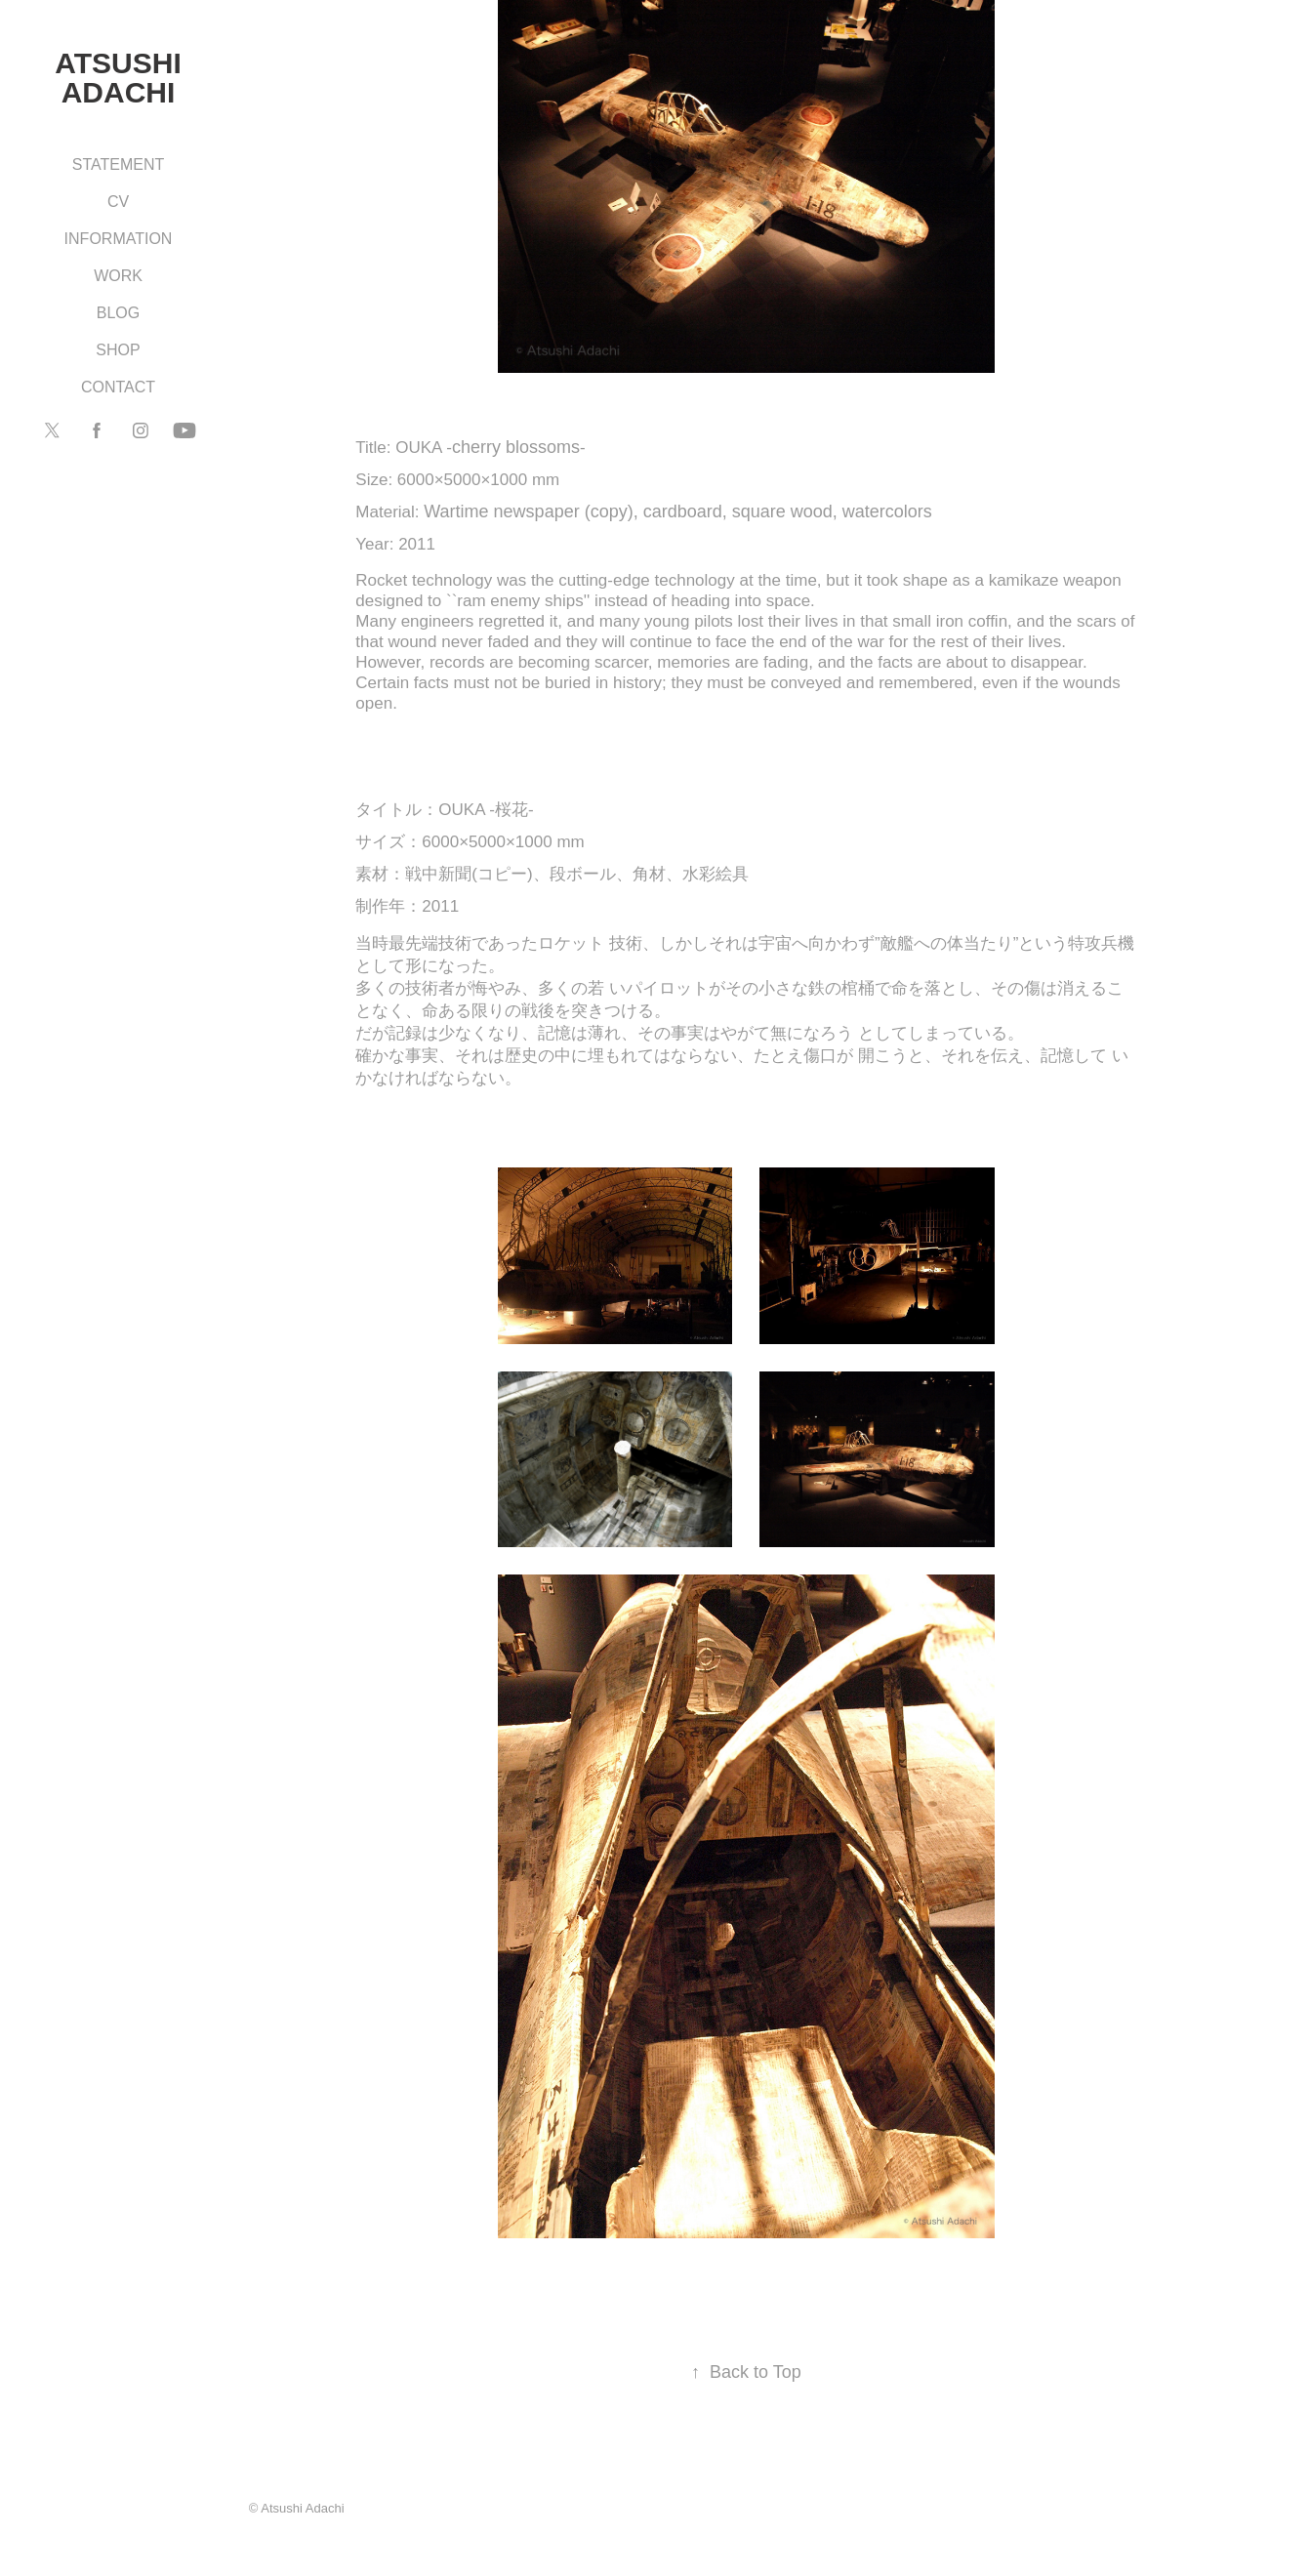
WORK (118, 275)
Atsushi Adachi (121, 77)
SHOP (118, 350)
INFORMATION (118, 238)
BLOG (118, 313)
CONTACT (118, 387)
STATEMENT (118, 164)
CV (118, 201)
